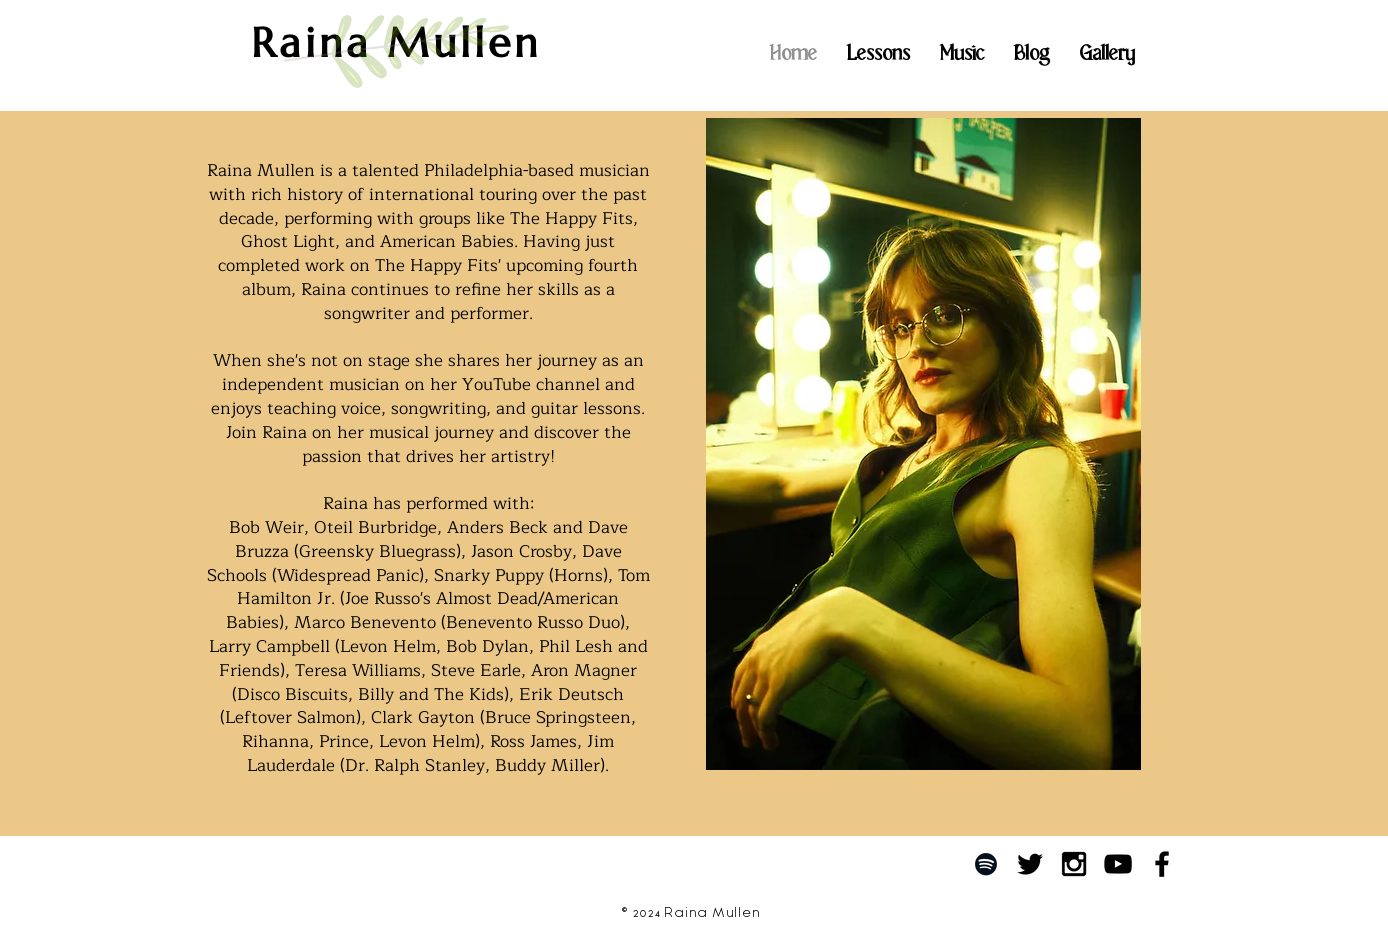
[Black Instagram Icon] (1074, 864)
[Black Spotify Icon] (986, 864)
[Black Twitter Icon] (1030, 864)
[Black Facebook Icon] (1162, 864)
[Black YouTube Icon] (1118, 864)
